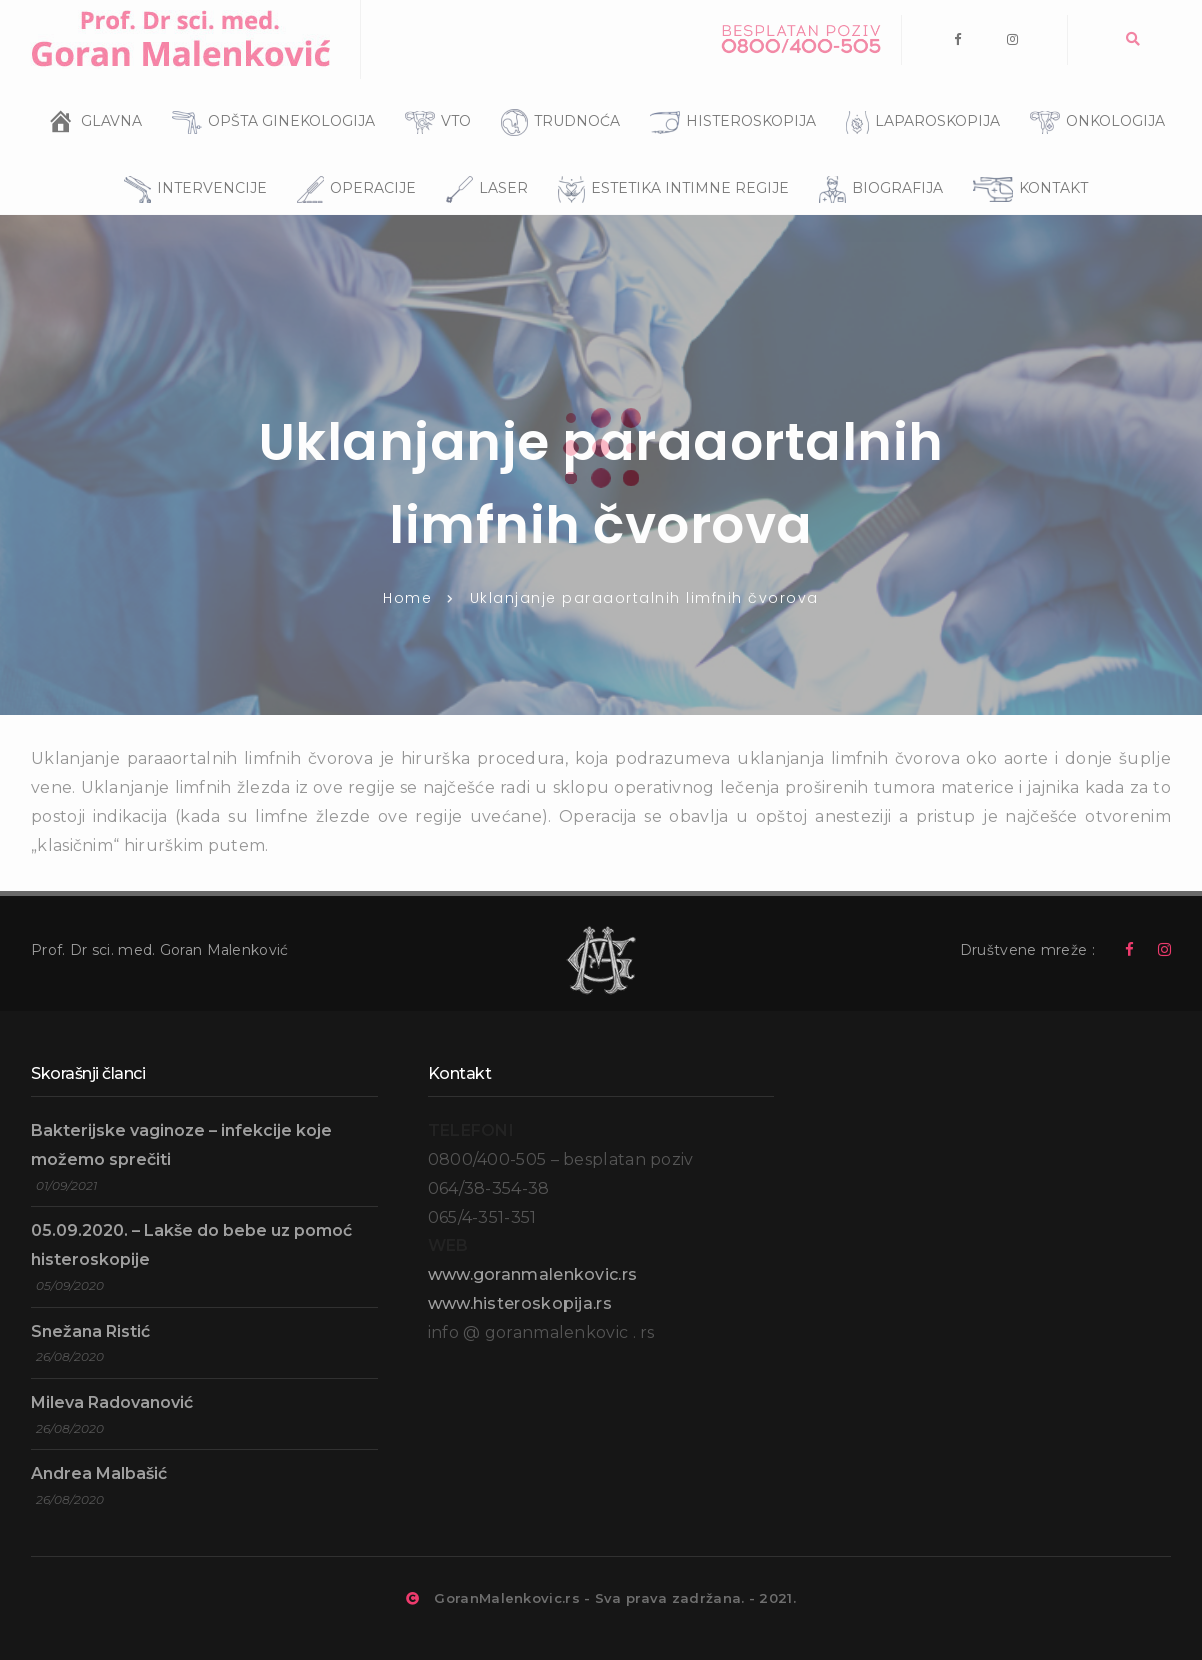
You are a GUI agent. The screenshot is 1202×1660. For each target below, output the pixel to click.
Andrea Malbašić (99, 1473)
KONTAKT (1025, 162)
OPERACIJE (351, 161)
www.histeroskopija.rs (520, 1303)
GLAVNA (111, 114)
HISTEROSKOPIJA (728, 96)
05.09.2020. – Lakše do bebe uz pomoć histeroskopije (191, 1245)
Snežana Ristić (90, 1331)
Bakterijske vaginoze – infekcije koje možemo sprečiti (181, 1145)
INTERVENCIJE (190, 161)
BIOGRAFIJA (876, 161)
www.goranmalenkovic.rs (533, 1274)
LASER (482, 161)
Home (407, 598)
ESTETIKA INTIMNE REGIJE (668, 161)
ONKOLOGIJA (1092, 96)
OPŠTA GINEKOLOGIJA (268, 96)
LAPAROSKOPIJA (918, 96)
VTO (433, 96)
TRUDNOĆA (555, 94)
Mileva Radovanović (112, 1402)
